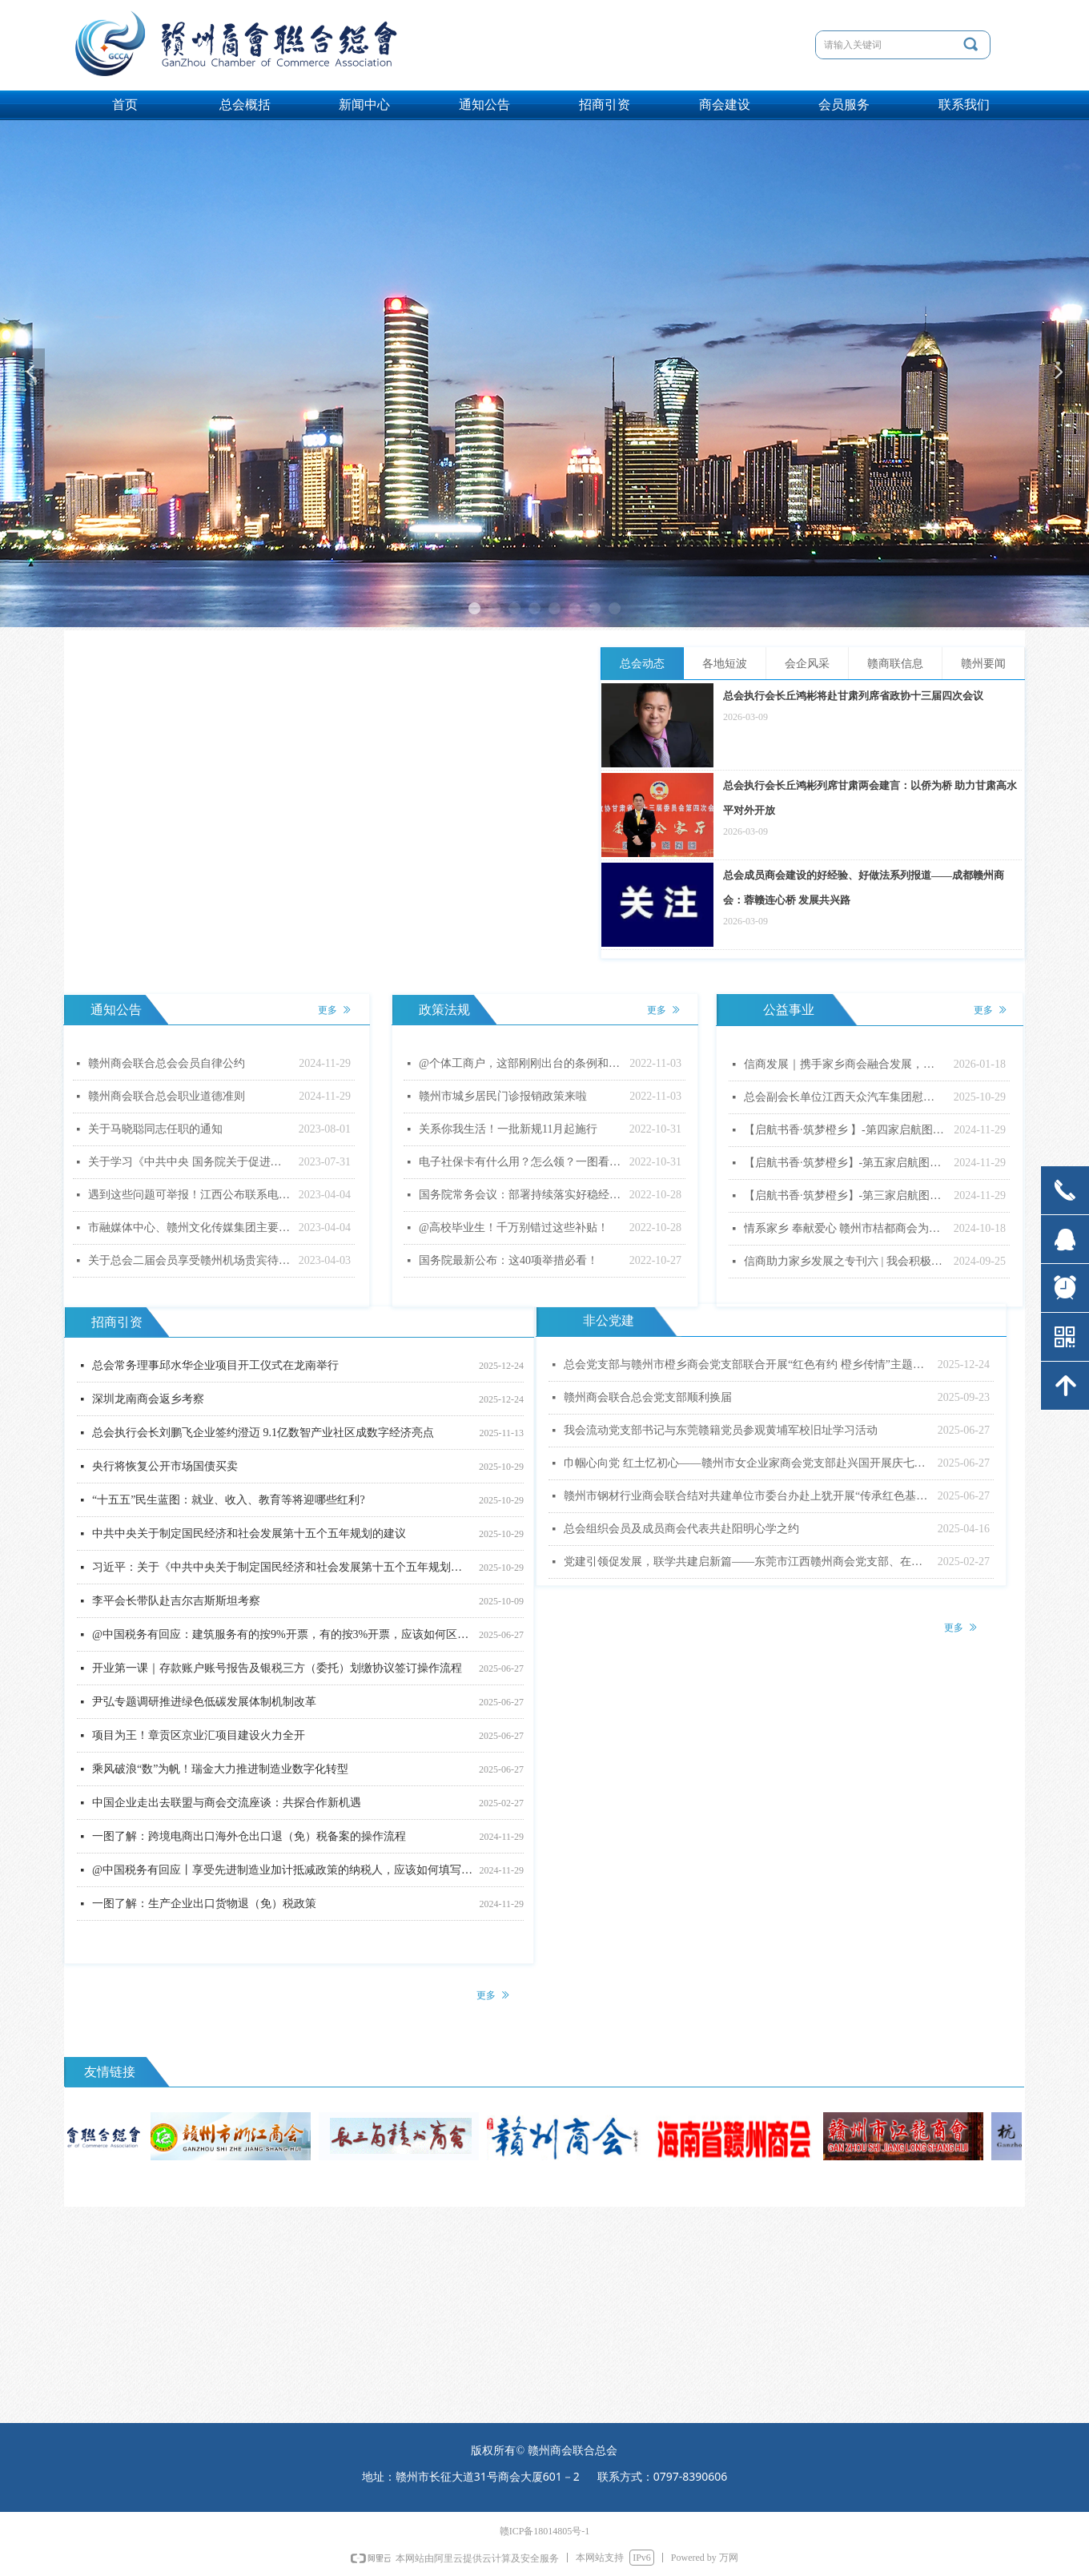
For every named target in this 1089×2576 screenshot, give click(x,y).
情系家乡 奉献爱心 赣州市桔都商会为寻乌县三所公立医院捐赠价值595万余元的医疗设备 (845, 1228)
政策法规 (444, 1009)
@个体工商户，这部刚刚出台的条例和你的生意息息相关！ (520, 1063)
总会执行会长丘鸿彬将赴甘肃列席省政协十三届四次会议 (853, 696)
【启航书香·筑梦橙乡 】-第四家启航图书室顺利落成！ (845, 1130)
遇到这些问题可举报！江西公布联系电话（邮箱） (189, 1195)
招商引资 (117, 1322)
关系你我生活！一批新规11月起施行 (508, 1129)
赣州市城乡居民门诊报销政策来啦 (503, 1096)
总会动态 (642, 664)
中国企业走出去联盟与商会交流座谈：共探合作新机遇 (226, 1805)
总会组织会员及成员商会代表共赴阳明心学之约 (681, 1529)
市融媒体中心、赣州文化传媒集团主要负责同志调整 (189, 1228)
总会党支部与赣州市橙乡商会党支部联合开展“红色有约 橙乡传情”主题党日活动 (747, 1364)
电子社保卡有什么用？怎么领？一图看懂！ (520, 1162)
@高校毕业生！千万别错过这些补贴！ (514, 1228)
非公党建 (608, 1320)
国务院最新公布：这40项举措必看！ (508, 1260)
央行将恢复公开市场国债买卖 (165, 1469)
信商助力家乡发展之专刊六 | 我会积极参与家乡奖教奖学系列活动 (845, 1261)
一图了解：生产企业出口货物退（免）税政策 (204, 1906)
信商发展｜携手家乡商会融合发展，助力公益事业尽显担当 (845, 1064)
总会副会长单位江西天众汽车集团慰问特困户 (845, 1097)
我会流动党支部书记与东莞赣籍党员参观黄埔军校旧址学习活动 (721, 1430)
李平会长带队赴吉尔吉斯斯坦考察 (176, 1603)
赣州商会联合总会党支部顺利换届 (648, 1397)
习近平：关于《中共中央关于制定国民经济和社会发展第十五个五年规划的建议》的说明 (282, 1570)
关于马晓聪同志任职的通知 (155, 1129)
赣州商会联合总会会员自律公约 (166, 1063)
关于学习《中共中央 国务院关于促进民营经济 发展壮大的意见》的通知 (189, 1162)
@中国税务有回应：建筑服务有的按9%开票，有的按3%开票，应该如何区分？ (282, 1637)
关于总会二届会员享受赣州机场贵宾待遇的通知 (189, 1260)
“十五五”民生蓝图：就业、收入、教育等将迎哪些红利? (228, 1502)
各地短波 (724, 664)
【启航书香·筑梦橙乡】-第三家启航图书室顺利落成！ (845, 1195)
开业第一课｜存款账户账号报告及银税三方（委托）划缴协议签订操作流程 (277, 1670)
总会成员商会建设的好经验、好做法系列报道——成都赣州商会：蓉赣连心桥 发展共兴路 (863, 887)
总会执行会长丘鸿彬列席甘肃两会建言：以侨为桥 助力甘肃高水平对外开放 (870, 797)
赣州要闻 (983, 664)
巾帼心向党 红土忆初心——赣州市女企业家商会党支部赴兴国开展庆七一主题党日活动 (747, 1463)
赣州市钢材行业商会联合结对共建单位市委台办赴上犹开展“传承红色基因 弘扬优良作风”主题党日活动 (747, 1496)
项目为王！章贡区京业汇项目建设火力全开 (198, 1738)
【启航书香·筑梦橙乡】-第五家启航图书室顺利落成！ (845, 1163)
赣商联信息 (895, 664)
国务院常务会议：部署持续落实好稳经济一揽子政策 (520, 1195)
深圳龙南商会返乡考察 (148, 1401)
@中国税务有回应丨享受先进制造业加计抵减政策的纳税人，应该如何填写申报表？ (282, 1872)
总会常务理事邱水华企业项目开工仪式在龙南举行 (215, 1368)
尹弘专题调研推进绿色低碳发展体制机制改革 (204, 1704)
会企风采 (807, 664)
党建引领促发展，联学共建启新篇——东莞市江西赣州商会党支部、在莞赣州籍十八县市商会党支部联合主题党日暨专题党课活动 (747, 1562)
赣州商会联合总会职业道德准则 (166, 1096)
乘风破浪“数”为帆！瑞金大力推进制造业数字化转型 (220, 1771)
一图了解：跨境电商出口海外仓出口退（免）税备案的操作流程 (249, 1839)
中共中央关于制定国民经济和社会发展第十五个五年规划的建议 (249, 1536)
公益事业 (788, 1009)
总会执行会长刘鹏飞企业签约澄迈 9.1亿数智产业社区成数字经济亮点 (263, 1435)
